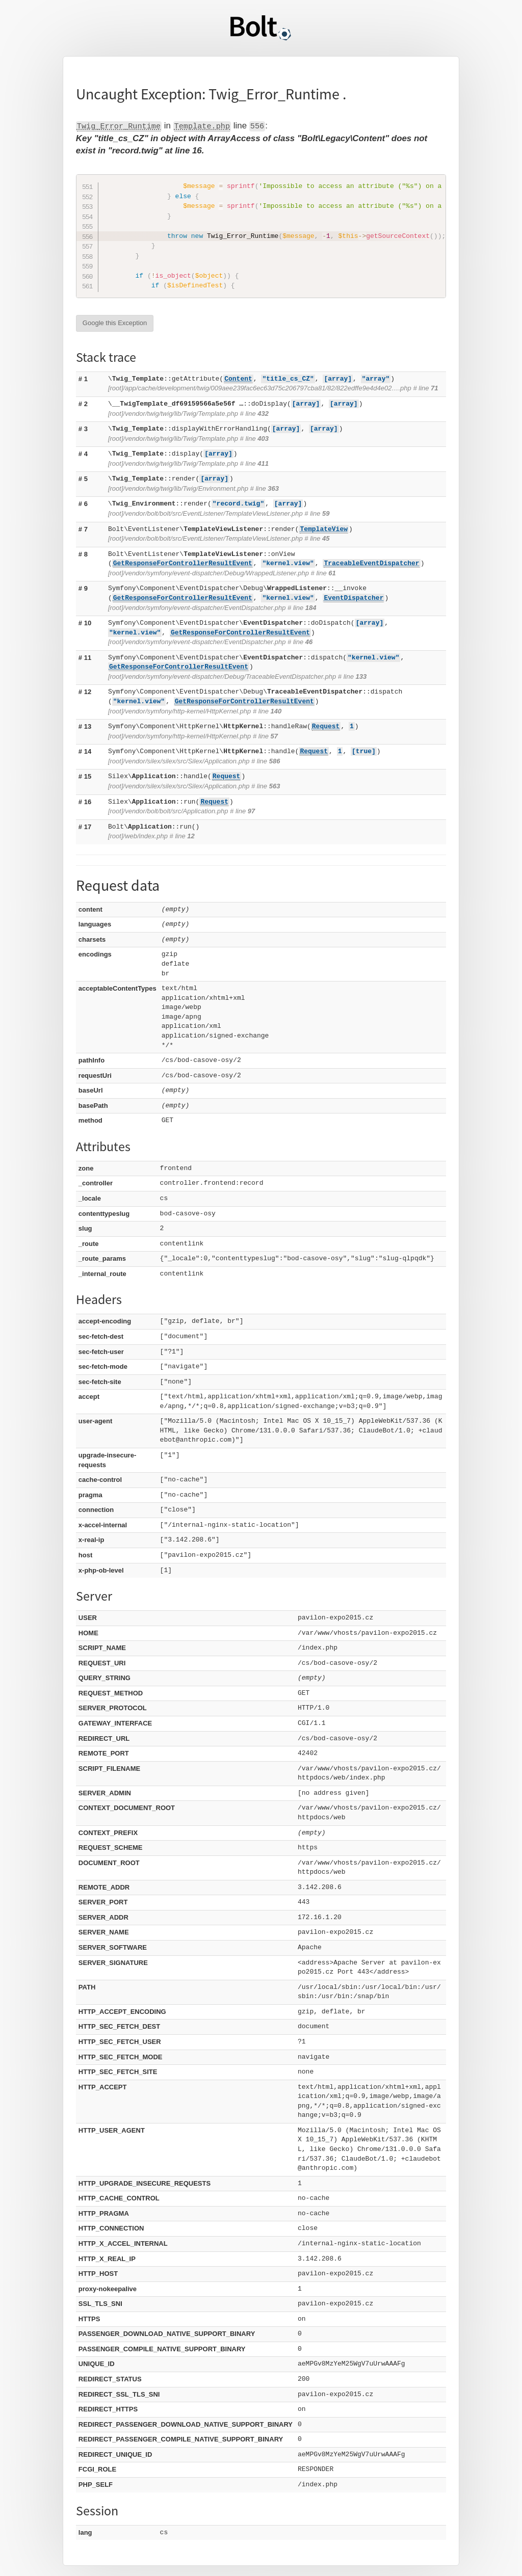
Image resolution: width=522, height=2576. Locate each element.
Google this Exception (115, 323)
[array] (338, 379)
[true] (364, 751)
